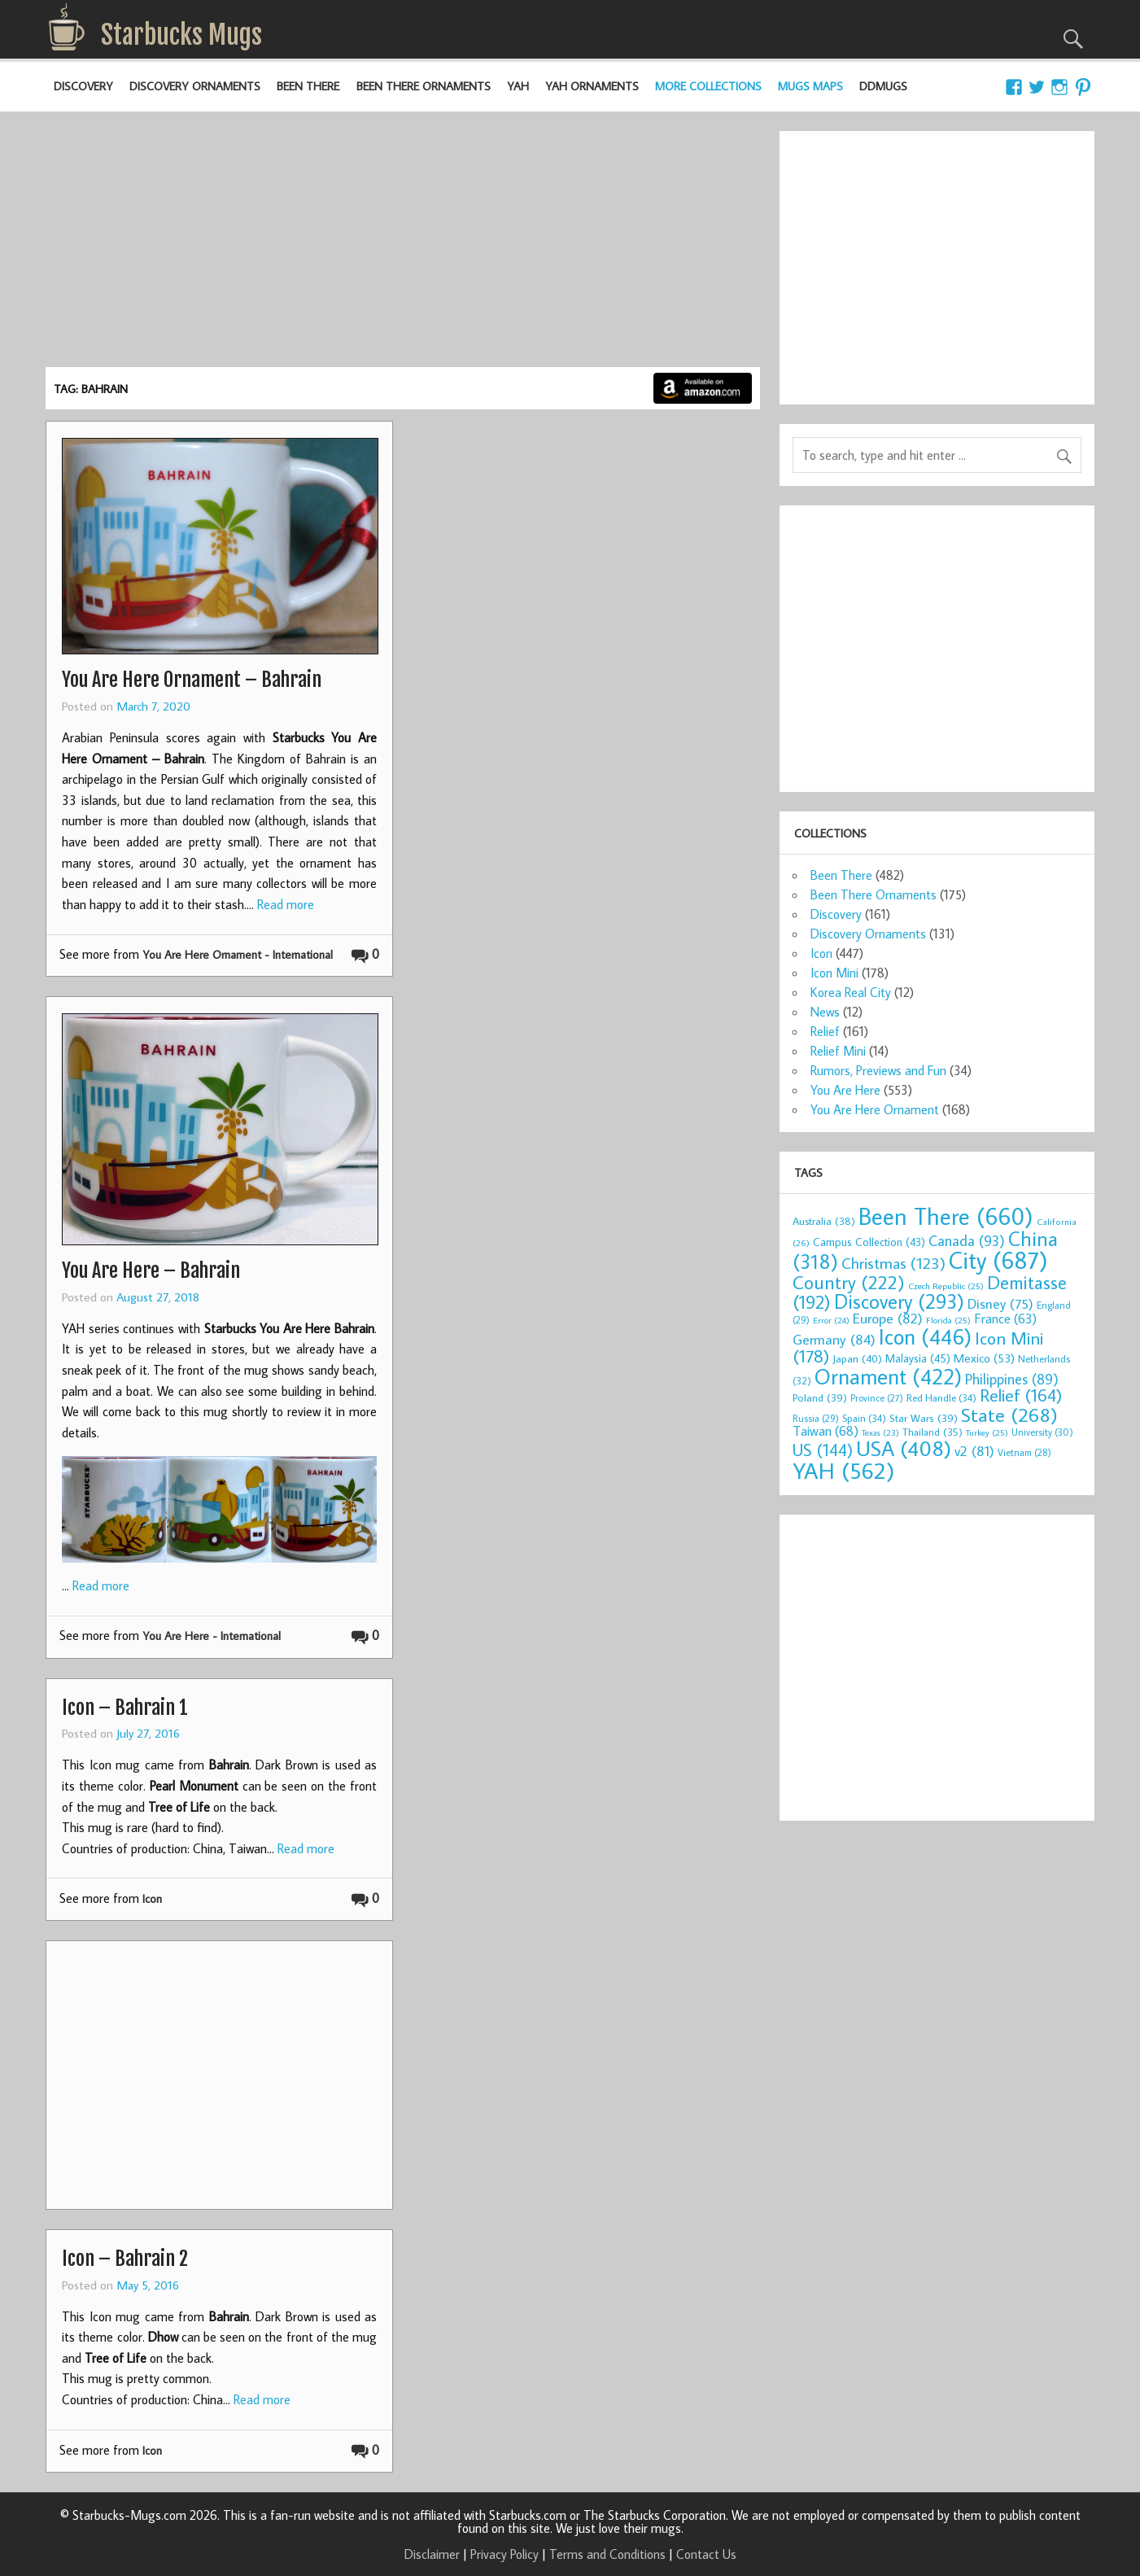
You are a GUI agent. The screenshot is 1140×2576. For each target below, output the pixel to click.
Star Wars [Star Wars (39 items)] (923, 1417)
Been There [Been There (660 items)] (945, 1216)
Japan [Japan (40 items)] (857, 1358)
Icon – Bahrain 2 (125, 2258)
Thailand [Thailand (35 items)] (932, 1431)
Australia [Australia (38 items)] (824, 1221)
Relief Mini (838, 1051)
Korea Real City (850, 992)
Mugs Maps (810, 86)
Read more (285, 904)
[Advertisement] (403, 245)
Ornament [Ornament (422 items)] (888, 1376)
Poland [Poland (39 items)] (820, 1397)
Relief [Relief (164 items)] (1021, 1395)
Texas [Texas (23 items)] (880, 1432)
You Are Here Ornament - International (237, 954)
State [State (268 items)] (1009, 1414)
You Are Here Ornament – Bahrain (191, 679)
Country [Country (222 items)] (849, 1282)
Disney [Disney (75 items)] (1000, 1303)
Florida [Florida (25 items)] (948, 1320)
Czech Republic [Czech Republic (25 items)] (946, 1286)
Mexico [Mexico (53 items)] (984, 1357)
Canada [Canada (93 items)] (966, 1240)
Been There (308, 86)
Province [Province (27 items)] (876, 1398)
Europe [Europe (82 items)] (888, 1318)
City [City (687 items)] (998, 1259)
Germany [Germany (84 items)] (834, 1339)
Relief (825, 1031)
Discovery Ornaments (194, 86)
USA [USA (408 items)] (903, 1448)
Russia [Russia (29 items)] (816, 1418)
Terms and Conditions (607, 2554)
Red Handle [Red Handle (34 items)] (941, 1397)
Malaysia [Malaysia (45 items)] (917, 1358)
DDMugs (883, 86)
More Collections (708, 86)
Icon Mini (834, 972)
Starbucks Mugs (181, 35)
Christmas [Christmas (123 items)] (893, 1263)
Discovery (83, 86)
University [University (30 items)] (1042, 1432)
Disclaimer (432, 2554)
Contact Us (706, 2554)
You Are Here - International (211, 1635)
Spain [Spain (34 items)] (864, 1417)
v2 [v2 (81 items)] (974, 1450)
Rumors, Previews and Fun (878, 1070)
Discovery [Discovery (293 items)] (899, 1301)
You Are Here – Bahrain (151, 1270)
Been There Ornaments (423, 86)
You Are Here (845, 1090)
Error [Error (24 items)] (831, 1320)
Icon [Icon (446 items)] (925, 1336)
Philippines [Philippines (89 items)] (1012, 1379)
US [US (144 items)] (823, 1450)
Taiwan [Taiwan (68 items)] (825, 1430)
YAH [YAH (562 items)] (843, 1470)
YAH (518, 86)
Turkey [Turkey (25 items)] (987, 1432)
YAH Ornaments (592, 86)
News (825, 1012)
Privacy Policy (504, 2554)
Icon (152, 1898)
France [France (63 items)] (1005, 1318)
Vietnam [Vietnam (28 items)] (1024, 1452)
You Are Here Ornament (874, 1109)
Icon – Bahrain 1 (125, 1707)
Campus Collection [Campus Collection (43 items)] (869, 1242)
